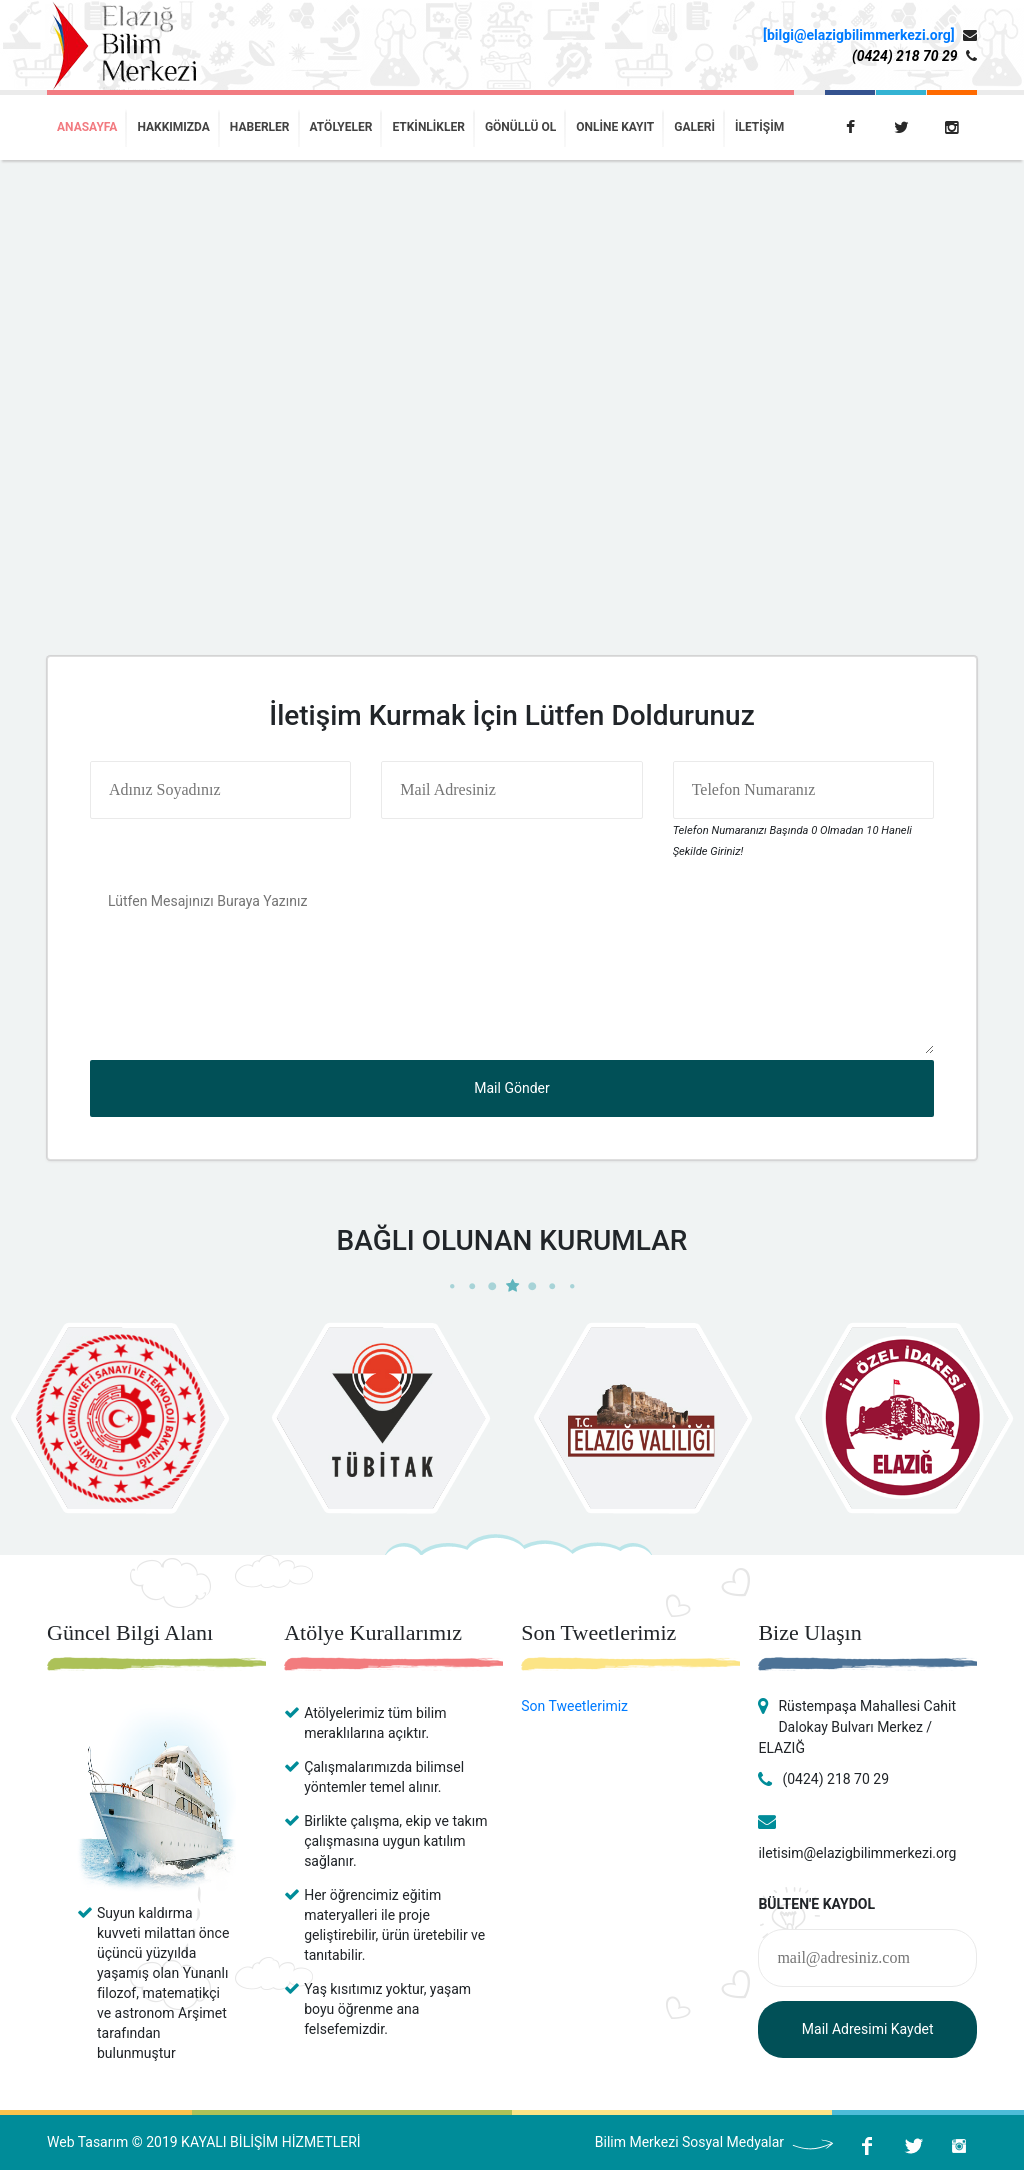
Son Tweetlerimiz (574, 1706)
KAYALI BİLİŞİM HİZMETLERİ (270, 2142)
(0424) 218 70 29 (905, 56)
